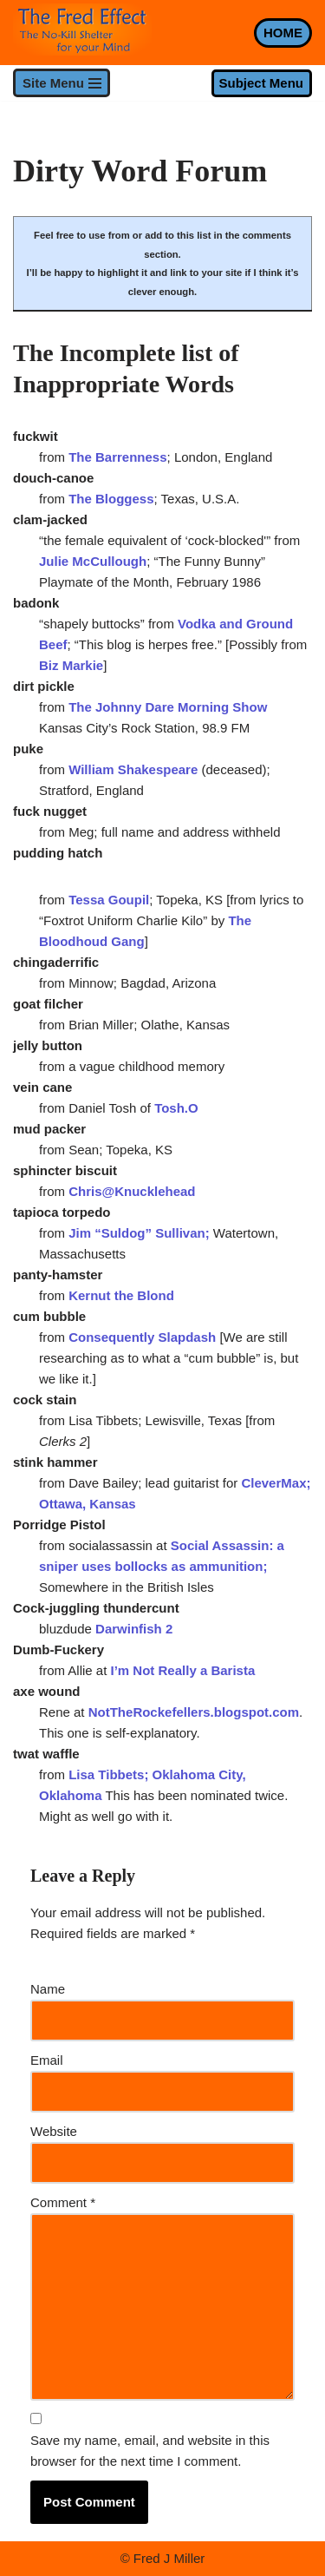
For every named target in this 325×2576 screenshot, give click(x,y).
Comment (62, 2202)
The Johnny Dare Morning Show (167, 707)
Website (53, 2131)
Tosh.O (176, 1108)
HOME (282, 32)
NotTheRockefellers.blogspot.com (193, 1712)
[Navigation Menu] (61, 83)
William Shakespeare (133, 769)
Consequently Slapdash (142, 1337)
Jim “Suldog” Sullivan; (140, 1233)
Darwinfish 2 (132, 1628)
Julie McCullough (92, 561)
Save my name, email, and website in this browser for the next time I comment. (150, 2450)
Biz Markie (71, 665)
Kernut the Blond (121, 1295)
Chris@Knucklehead (131, 1191)
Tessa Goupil (108, 899)
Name (47, 1988)
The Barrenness (117, 457)
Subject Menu (260, 83)
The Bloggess (110, 498)
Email (46, 2060)
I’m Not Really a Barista (183, 1670)
